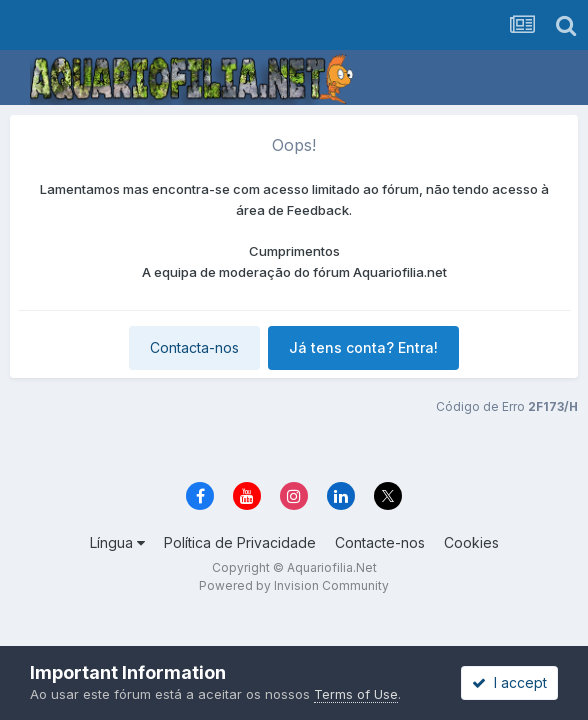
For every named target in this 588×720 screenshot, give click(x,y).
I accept (509, 682)
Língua (117, 542)
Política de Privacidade (240, 542)
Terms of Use (356, 694)
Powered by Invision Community (294, 585)
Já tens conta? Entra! (363, 347)
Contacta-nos (194, 347)
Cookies (471, 542)
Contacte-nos (380, 542)
